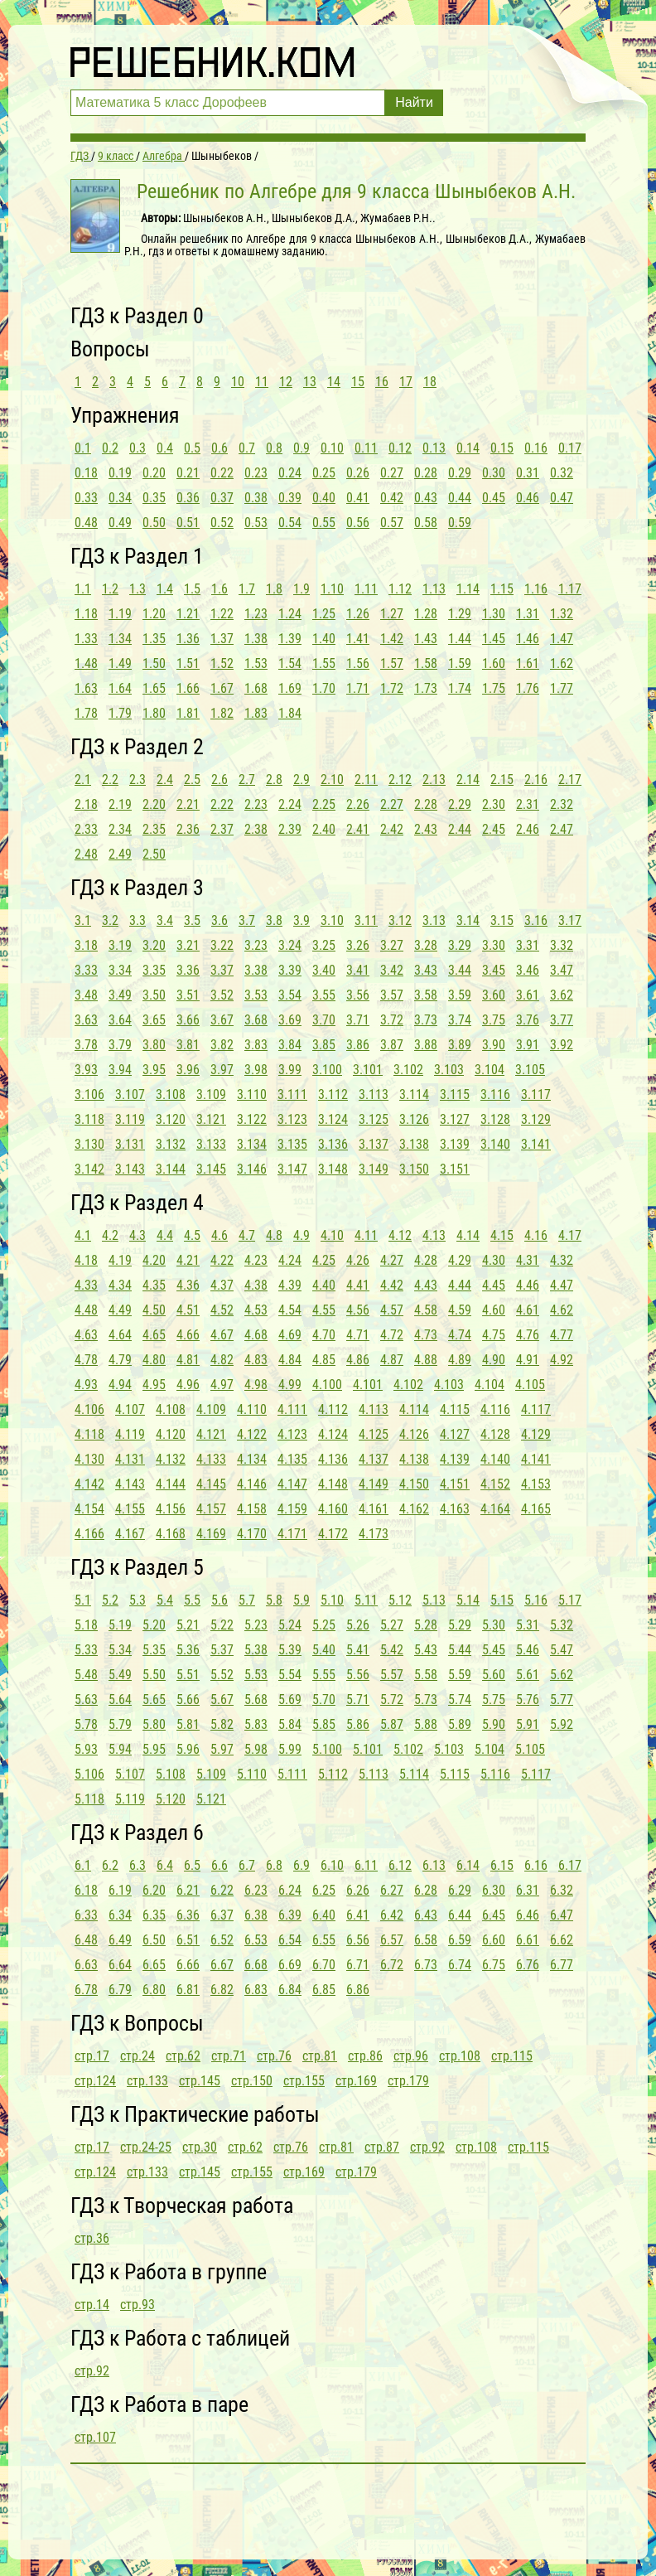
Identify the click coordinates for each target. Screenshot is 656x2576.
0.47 (561, 498)
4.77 (561, 1335)
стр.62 (183, 2056)
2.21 (188, 804)
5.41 (357, 1650)
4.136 (333, 1459)
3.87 (391, 1045)
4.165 (536, 1509)
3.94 (120, 1069)
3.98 (256, 1069)
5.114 (414, 1774)
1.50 (154, 663)
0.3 (137, 448)
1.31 (527, 614)
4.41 (357, 1285)
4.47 (561, 1285)
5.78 (86, 1724)
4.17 (569, 1235)
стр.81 (319, 2056)
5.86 (357, 1724)
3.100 (327, 1069)
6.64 (120, 1965)
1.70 (323, 688)
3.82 (222, 1045)
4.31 (527, 1260)
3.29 (459, 945)
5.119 (130, 1799)
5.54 (289, 1675)
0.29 (459, 473)
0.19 (120, 473)
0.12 (400, 448)
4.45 (493, 1285)
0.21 (188, 473)
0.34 (120, 498)
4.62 (561, 1310)
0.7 (247, 448)
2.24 (289, 804)
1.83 (256, 713)
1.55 (323, 663)
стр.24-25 (145, 2147)
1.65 (154, 688)
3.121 (211, 1119)
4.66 (188, 1335)
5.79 (120, 1724)
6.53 (256, 1940)
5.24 (289, 1625)
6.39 (289, 1915)
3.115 (455, 1094)
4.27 (391, 1260)
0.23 (256, 473)
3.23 (256, 945)
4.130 (89, 1459)
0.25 (323, 473)
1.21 (188, 614)
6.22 (222, 1890)
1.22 (222, 614)
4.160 (333, 1509)
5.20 (154, 1625)
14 (333, 382)
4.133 (211, 1459)
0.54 (289, 522)
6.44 (459, 1915)
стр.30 (199, 2147)
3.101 (368, 1069)
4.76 (527, 1335)
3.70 (323, 1020)
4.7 (247, 1235)
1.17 (569, 589)
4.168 (171, 1534)
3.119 (130, 1119)
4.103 (449, 1384)
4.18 (86, 1260)
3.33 (86, 970)
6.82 (222, 1989)
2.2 (110, 779)
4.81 (188, 1360)
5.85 (323, 1724)
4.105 (530, 1384)
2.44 (459, 829)
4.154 (89, 1509)
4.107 (130, 1409)
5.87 (391, 1724)
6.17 (569, 1865)
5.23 (256, 1625)
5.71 (357, 1699)
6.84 (289, 1989)
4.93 (86, 1384)
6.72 (391, 1965)
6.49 (120, 1940)
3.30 (493, 945)
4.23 (256, 1260)
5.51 (188, 1675)
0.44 (459, 498)
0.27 (391, 473)
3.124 (333, 1119)
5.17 (569, 1600)
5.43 (425, 1650)
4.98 (256, 1384)
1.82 (222, 713)
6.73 (425, 1965)
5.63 (86, 1699)
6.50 (154, 1940)
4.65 (154, 1335)
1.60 (493, 663)
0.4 (165, 448)
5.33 (86, 1650)
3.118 (89, 1119)
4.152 (495, 1484)
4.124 (333, 1434)
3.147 (292, 1169)
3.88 (425, 1045)
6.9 (301, 1865)
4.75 (493, 1335)
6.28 (425, 1890)
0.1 (83, 448)
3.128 (495, 1119)
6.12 (400, 1865)
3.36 (188, 970)
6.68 (256, 1965)
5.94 (120, 1749)
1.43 (425, 638)
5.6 (219, 1600)
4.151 (455, 1484)
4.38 (256, 1285)
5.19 (120, 1625)
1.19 (120, 614)
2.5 (192, 779)
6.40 (323, 1915)
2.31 (527, 804)
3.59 (459, 995)
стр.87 (381, 2147)
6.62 (561, 1940)
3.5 (192, 920)
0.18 (86, 473)
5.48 (86, 1675)
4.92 (561, 1360)
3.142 (89, 1169)
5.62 (561, 1675)
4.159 (292, 1509)
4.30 (493, 1260)
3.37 (222, 970)
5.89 (459, 1724)
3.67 (222, 1020)
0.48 (86, 522)
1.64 (120, 688)
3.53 (256, 995)
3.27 (391, 945)
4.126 (414, 1434)
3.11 (366, 920)
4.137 (373, 1459)
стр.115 (512, 2056)
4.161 (373, 1509)
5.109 (211, 1774)
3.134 (252, 1144)
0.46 (527, 498)
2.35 (154, 829)
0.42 (391, 498)
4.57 (391, 1310)
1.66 (188, 688)
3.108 (171, 1094)
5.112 (333, 1774)
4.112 (333, 1409)
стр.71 (228, 2056)
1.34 (120, 638)
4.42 (391, 1285)
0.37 (222, 498)
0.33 (86, 498)
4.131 (130, 1459)
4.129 (536, 1434)
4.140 (495, 1459)
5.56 (357, 1675)
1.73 (425, 688)
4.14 (468, 1235)
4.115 (455, 1409)
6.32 (561, 1890)
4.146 (252, 1484)
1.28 (425, 614)
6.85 (323, 1989)
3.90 (493, 1045)
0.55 (323, 522)
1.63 (86, 688)
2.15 (502, 779)
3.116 (495, 1094)
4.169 (211, 1534)
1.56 (357, 663)
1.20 (154, 614)
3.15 (502, 920)
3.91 (527, 1045)
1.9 (301, 589)
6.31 (527, 1890)
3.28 (425, 945)
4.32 (561, 1260)
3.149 (373, 1169)
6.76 (527, 1965)
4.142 (89, 1484)
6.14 (468, 1865)
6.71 (357, 1965)
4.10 (332, 1235)
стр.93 (137, 2304)
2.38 (256, 829)
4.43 (425, 1285)
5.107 (130, 1774)
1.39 (289, 638)
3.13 (434, 920)
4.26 (357, 1260)
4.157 (211, 1509)
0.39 (289, 498)
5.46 (527, 1650)
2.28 (425, 804)
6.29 (459, 1890)
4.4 (165, 1235)
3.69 (289, 1020)
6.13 (434, 1865)
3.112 (333, 1094)
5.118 (89, 1799)
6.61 (527, 1940)
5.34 (120, 1650)
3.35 (154, 970)
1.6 (219, 589)
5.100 (327, 1749)
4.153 (536, 1484)
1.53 (256, 663)
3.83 (256, 1045)
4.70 (323, 1335)
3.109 (211, 1094)
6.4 (165, 1865)
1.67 (222, 688)
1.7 (247, 589)
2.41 (357, 829)
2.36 (188, 829)
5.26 (357, 1625)
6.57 (391, 1940)
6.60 (493, 1940)
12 (285, 382)
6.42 (391, 1915)
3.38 (256, 970)
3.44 (459, 970)
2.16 (535, 779)
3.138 (414, 1144)
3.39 (289, 970)
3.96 (188, 1069)
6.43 (425, 1915)
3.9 (301, 920)
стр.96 (410, 2056)
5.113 (373, 1774)
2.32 (561, 804)
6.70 (323, 1965)
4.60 (493, 1310)
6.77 (561, 1965)
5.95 (154, 1749)
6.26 (357, 1890)
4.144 (171, 1484)
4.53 (256, 1310)
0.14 (468, 448)
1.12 (400, 589)
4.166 (89, 1534)
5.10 (332, 1600)
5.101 (368, 1749)
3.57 (391, 995)
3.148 (333, 1169)
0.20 (154, 473)
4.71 (357, 1335)
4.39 (289, 1285)
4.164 (495, 1509)
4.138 (414, 1459)
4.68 (256, 1335)
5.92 (561, 1724)
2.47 (561, 829)
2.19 (120, 804)
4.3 (137, 1235)
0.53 (256, 522)
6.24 (289, 1890)
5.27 (391, 1625)
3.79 (120, 1045)
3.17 (569, 920)
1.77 (561, 688)
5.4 (165, 1600)
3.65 (154, 1020)
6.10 (332, 1865)
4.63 (86, 1335)
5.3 (137, 1600)
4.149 (373, 1484)
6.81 (188, 1989)
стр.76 (274, 2056)
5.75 (493, 1699)
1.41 (357, 638)
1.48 (86, 663)
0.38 (256, 498)
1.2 (110, 589)
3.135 (292, 1144)
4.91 (527, 1360)
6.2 (110, 1865)
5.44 (459, 1650)
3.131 (130, 1144)
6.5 (192, 1865)
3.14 (468, 920)
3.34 (120, 970)
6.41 (357, 1915)
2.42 (391, 829)
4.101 (368, 1384)
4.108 (171, 1409)
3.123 (292, 1119)
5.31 (527, 1625)
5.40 (323, 1650)
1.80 (154, 713)
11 (261, 382)
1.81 (188, 713)
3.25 (323, 945)
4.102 (408, 1384)
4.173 (373, 1534)
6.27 (391, 1890)
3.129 (536, 1119)
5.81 (188, 1724)
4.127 (455, 1434)
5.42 (391, 1650)
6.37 (222, 1915)
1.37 (222, 638)
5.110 (252, 1774)
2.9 (301, 779)
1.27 (391, 614)
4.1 (83, 1235)
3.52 (222, 995)
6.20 (154, 1890)
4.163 (455, 1509)
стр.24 (137, 2056)
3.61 (527, 995)
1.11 (366, 589)
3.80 (154, 1045)
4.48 (86, 1310)
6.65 (154, 1965)
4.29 (459, 1260)
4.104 (489, 1384)
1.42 (391, 638)
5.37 (222, 1650)
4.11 (366, 1235)
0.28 (425, 473)
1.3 (137, 589)
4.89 (459, 1360)
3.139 (455, 1144)
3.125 (373, 1119)
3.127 (455, 1119)
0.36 (188, 498)
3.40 (323, 970)
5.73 (425, 1699)
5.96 (188, 1749)
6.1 (83, 1865)
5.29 (459, 1625)
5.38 (256, 1650)
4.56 (357, 1310)
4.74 (459, 1335)
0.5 (192, 448)
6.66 (188, 1965)
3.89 (459, 1045)
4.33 (86, 1285)
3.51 (188, 995)
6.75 (493, 1965)
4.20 (154, 1260)
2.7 (247, 779)
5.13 (434, 1600)
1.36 (188, 638)
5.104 (489, 1749)
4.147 (292, 1484)
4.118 (89, 1434)
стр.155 (304, 2081)
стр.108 (459, 2056)
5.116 (495, 1774)
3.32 (561, 945)
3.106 (89, 1094)
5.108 (171, 1774)
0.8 (274, 448)
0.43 (425, 498)
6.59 (459, 1940)
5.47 (561, 1650)
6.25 (323, 1890)
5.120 (171, 1799)
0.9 (301, 448)
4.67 (222, 1335)
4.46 (527, 1285)
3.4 (165, 920)
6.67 (222, 1965)
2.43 (425, 829)
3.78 (86, 1045)
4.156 (171, 1509)
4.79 (120, 1360)
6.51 (188, 1940)
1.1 (83, 589)
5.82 (222, 1724)
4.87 (391, 1360)
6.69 (289, 1965)
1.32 (561, 614)
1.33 (86, 638)
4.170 (252, 1534)
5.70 (323, 1699)
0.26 (357, 473)
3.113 (373, 1094)
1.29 (459, 614)
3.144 (171, 1169)
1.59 (459, 663)
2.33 (86, 829)
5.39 (289, 1650)
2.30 (493, 804)
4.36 (188, 1285)
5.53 (256, 1675)
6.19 (120, 1890)
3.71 (357, 1020)
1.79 (120, 713)
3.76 (527, 1020)
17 (405, 382)
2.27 (391, 804)
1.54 (289, 663)
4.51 (188, 1310)
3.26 (357, 945)
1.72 (391, 688)
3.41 (357, 970)
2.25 (323, 804)
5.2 (110, 1600)
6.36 (188, 1915)
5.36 (188, 1650)
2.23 (256, 804)
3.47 (561, 970)
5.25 (323, 1625)
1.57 (391, 663)
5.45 (493, 1650)
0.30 (493, 473)
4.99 (289, 1384)
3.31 (527, 945)
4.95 (154, 1384)
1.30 (493, 614)
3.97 (222, 1069)
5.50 (154, 1675)
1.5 (192, 589)
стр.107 (95, 2437)
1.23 (256, 614)
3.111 (292, 1094)
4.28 (425, 1260)
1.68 (256, 688)
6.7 (247, 1865)
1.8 (274, 589)
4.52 (222, 1310)
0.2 (110, 448)
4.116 (495, 1409)
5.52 (222, 1675)
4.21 (188, 1260)
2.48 (86, 854)
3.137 (373, 1144)
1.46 (527, 638)
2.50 (154, 854)
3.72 (391, 1020)
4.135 (292, 1459)
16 (381, 382)
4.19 (120, 1260)
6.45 (493, 1915)
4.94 (120, 1384)
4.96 (188, 1384)
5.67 (222, 1699)
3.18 (86, 945)
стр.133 (147, 2081)
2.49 (120, 854)
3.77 (561, 1020)
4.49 (120, 1310)
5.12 (400, 1600)
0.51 (188, 522)
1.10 (332, 589)
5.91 (527, 1724)
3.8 (274, 920)
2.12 (400, 779)
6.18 (86, 1890)
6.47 (561, 1915)
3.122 (252, 1119)
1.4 (165, 589)
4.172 (333, 1534)
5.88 (425, 1724)
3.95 (154, 1069)
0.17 (569, 448)
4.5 (192, 1235)
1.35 (154, 638)
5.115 (455, 1774)
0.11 (366, 448)
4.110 (252, 1409)
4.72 (391, 1335)
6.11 (366, 1865)
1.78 (86, 713)
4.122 (252, 1434)
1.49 (120, 663)
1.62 (561, 663)
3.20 (154, 945)
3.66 (188, 1020)
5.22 (222, 1625)
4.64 (120, 1335)
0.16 (535, 448)
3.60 (493, 995)
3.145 (211, 1169)
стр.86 (365, 2056)
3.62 (561, 995)
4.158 (252, 1509)
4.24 (289, 1260)
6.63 (86, 1965)
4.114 (414, 1409)
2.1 (83, 779)
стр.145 (199, 2081)
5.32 (561, 1625)
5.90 (493, 1724)
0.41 (357, 498)
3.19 (120, 945)
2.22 (222, 804)
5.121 (211, 1799)
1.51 (188, 663)
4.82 (222, 1360)
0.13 (434, 448)
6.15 (502, 1865)
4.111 (292, 1409)
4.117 (536, 1409)
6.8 (274, 1865)
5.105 (530, 1749)
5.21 (188, 1625)
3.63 (86, 1020)
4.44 (459, 1285)
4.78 (86, 1360)
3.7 (247, 920)
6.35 (154, 1915)
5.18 (86, 1625)
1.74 (459, 688)
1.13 (434, 589)
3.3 (137, 920)
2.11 (366, 779)
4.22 (222, 1260)
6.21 (188, 1890)
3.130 (89, 1144)
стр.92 (427, 2147)
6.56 (357, 1940)
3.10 (332, 920)
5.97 (222, 1749)
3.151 (455, 1169)
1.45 (493, 638)
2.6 (219, 779)
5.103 (449, 1749)
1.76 (527, 688)
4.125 (373, 1434)
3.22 (222, 945)
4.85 (323, 1360)
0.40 (323, 498)
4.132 (171, 1459)
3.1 (83, 920)
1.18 (86, 614)
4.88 (425, 1360)
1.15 (502, 589)
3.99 (289, 1069)
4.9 (301, 1235)
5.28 (425, 1625)
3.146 (252, 1169)
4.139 (455, 1459)
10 (237, 382)
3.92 (561, 1045)
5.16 (535, 1600)
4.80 (154, 1360)
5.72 (391, 1699)
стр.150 (252, 2081)
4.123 (292, 1434)
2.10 (332, 779)
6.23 (256, 1890)
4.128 (495, 1434)
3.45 (493, 970)
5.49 (120, 1675)
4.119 (130, 1434)
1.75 (493, 688)
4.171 (292, 1534)
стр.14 (92, 2304)
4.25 (323, 1260)
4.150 (414, 1484)
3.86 (357, 1045)
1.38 (256, 638)
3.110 (252, 1094)
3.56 (357, 995)
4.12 (400, 1235)
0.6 (219, 448)
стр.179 (408, 2081)
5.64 (120, 1699)
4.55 (323, 1310)
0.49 (120, 522)
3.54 (289, 995)
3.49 (120, 995)
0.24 (289, 473)
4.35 (154, 1285)
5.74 (459, 1699)
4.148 (333, 1484)
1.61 (527, 663)
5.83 (256, 1724)
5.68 (256, 1699)
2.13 (434, 779)
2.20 (154, 804)
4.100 (327, 1384)
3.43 (425, 970)
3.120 (171, 1119)
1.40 (323, 638)
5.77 (561, 1699)
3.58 (425, 995)
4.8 (274, 1235)
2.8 (274, 779)
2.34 (120, 829)
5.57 (391, 1675)
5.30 (493, 1625)
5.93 (86, 1749)
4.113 (373, 1409)
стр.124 (95, 2081)
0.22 (222, 473)
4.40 (323, 1285)
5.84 (289, 1724)
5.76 (527, 1699)
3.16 (535, 920)
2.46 (527, 829)
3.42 (391, 970)
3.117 (536, 1094)
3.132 (171, 1144)
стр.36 (92, 2238)
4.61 (527, 1310)
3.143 (130, 1169)
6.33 (86, 1915)
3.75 (493, 1020)
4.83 (256, 1360)
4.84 (289, 1360)
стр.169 (356, 2081)
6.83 (256, 1989)
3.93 (86, 1069)
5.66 (188, 1699)
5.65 (154, 1699)
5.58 (425, 1675)
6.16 (535, 1865)
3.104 (489, 1069)
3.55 (323, 995)
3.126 (414, 1119)
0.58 (425, 522)
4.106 (89, 1409)
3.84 (289, 1045)
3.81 (188, 1045)
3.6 (219, 920)
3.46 (527, 970)
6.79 (120, 1989)
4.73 (425, 1335)
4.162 (414, 1509)
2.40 (323, 829)
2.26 (357, 804)
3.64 (120, 1020)
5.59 (459, 1675)
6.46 (527, 1915)
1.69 (289, 688)
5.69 (289, 1699)
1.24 (289, 614)
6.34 (120, 1915)
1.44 (459, 638)
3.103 (449, 1069)
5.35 (154, 1650)
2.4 (165, 779)
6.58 (425, 1940)
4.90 (493, 1360)
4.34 (120, 1285)
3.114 (414, 1094)
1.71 (357, 688)
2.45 (493, 829)
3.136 (333, 1144)
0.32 (561, 473)
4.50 (154, 1310)
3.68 (256, 1020)
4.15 (502, 1235)
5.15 (502, 1600)
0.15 (502, 448)
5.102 (408, 1749)
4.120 (171, 1434)
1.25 (323, 614)
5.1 (83, 1600)
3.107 (130, 1094)
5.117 (536, 1774)
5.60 (493, 1675)
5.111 (292, 1774)
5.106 (89, 1774)
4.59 (459, 1310)
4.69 (289, 1335)
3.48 (86, 995)
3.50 (154, 995)
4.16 (535, 1235)
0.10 (332, 448)
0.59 (459, 522)
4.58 (425, 1310)
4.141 (536, 1459)
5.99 (289, 1749)
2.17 (569, 779)
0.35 (154, 498)
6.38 (256, 1915)
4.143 (130, 1484)
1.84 (289, 713)
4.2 (110, 1235)
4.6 (219, 1235)
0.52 (222, 522)
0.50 (154, 522)
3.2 (110, 920)
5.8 (274, 1600)
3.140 (495, 1144)
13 (309, 382)
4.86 (357, 1360)
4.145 (211, 1484)
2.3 (137, 779)
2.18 (86, 804)
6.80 (154, 1989)
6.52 (222, 1940)
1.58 (425, 663)
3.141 (536, 1144)
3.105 (530, 1069)
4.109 (211, 1409)
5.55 (323, 1675)
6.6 (219, 1865)
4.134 (252, 1459)
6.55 (323, 1940)
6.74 (459, 1965)
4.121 (211, 1434)
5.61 (527, 1675)
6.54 (289, 1940)
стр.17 (92, 2056)
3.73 (425, 1020)
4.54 (289, 1310)
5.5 (192, 1600)
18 (430, 382)
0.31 (527, 473)
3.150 (414, 1169)
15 (357, 382)
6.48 (86, 1940)
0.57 (391, 522)
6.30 (493, 1890)
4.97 (222, 1384)
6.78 (86, 1989)
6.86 (357, 1989)
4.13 (434, 1235)
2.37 (222, 829)
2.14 (468, 779)
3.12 (400, 920)
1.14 (468, 589)
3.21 (188, 945)
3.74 (459, 1020)
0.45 (493, 498)
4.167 (130, 1534)
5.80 (154, 1724)
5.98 (256, 1749)
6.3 (137, 1865)
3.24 (289, 945)
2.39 (289, 829)
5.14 (468, 1600)
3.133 (211, 1144)
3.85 (323, 1045)
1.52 (222, 663)
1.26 (357, 614)
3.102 (408, 1069)
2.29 (459, 804)
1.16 (535, 589)
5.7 (247, 1600)
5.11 (366, 1600)
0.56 (357, 522)
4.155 (130, 1509)
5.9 (301, 1600)
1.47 (561, 638)
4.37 (222, 1285)
